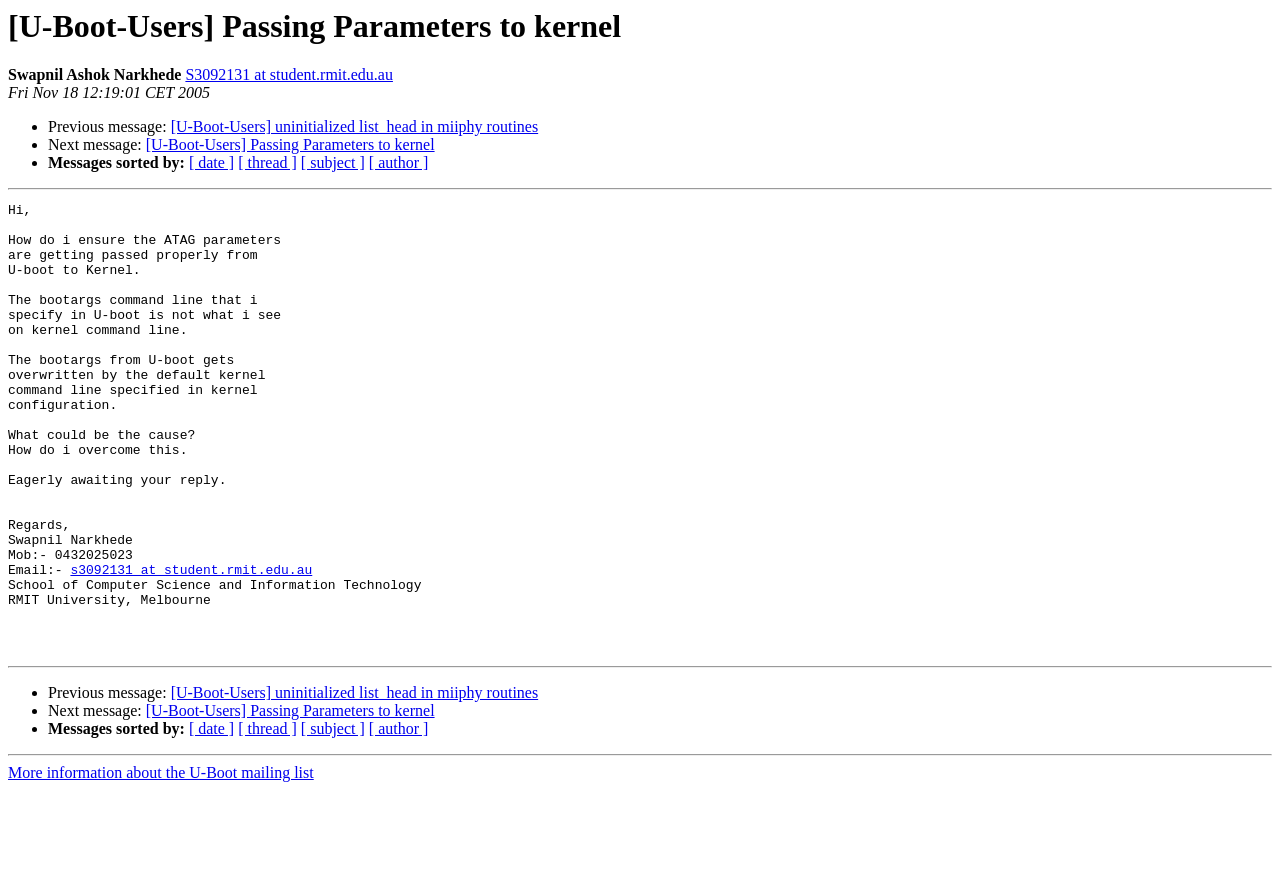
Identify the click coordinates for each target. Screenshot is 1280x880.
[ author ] (399, 162)
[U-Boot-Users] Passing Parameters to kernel (290, 144)
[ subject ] (333, 162)
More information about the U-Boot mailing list (161, 862)
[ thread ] (267, 162)
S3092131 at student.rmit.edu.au (289, 74)
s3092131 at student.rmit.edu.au (191, 644)
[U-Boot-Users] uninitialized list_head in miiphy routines (355, 126)
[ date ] (211, 162)
